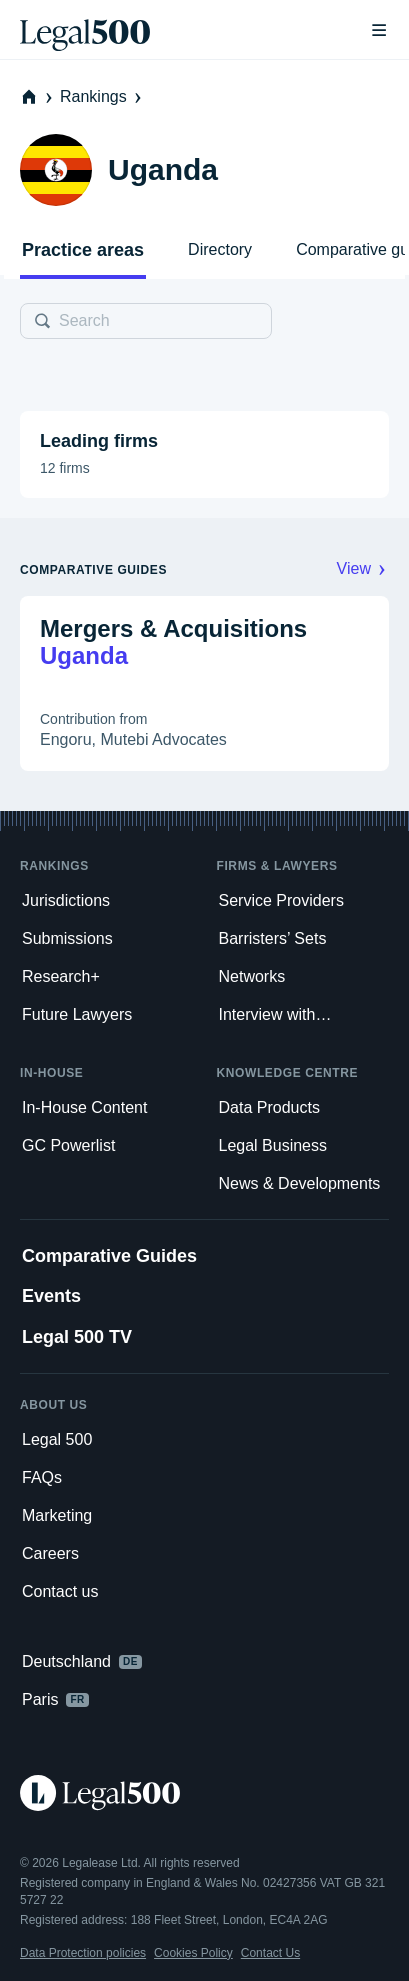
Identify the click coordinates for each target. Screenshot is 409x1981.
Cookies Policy (193, 1953)
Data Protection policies (83, 1953)
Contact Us (270, 1953)
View (363, 568)
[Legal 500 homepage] (204, 1793)
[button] (204, 454)
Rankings (102, 96)
